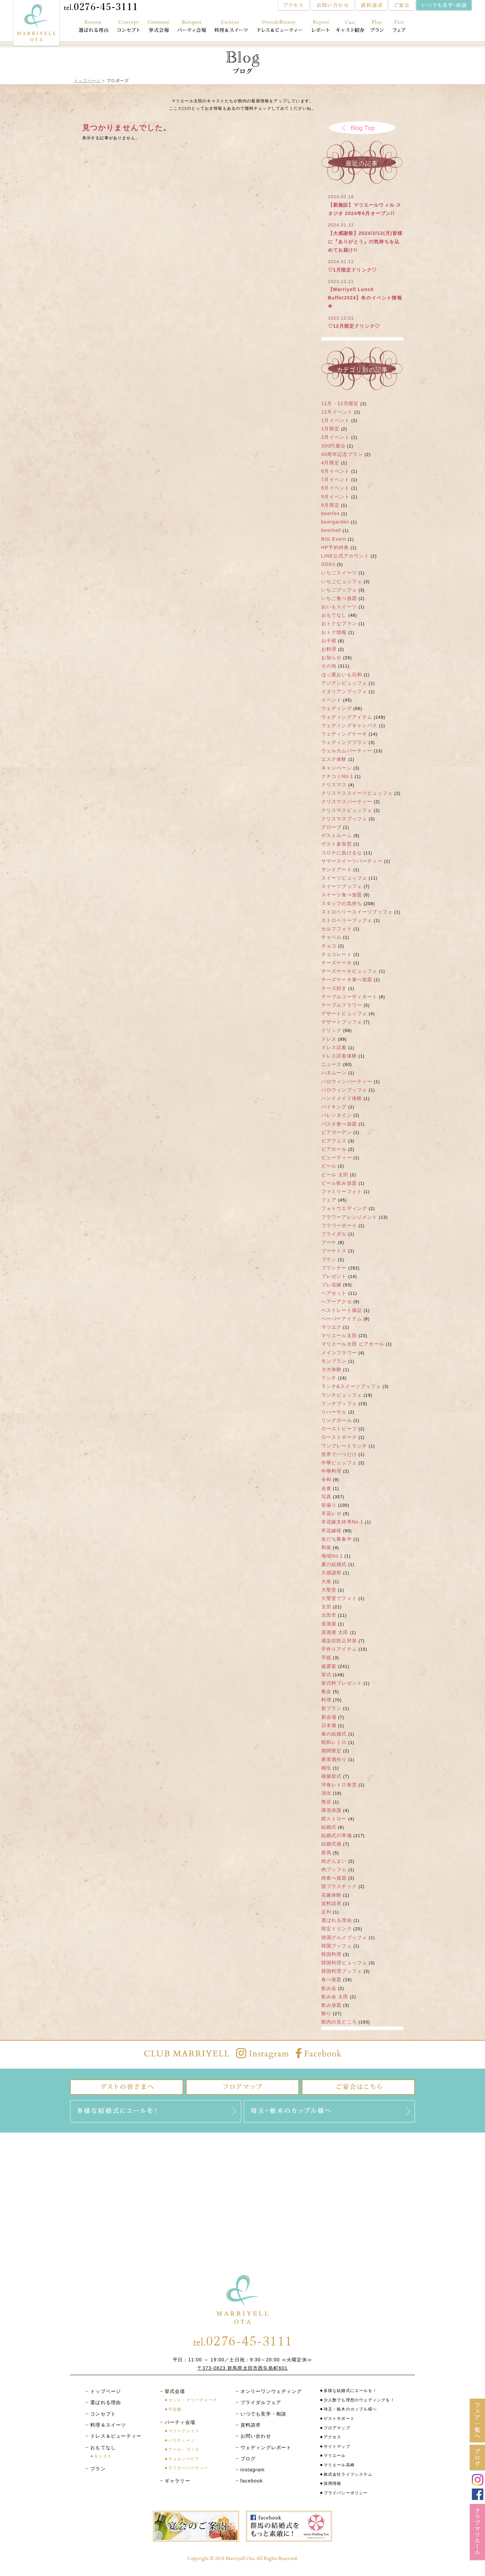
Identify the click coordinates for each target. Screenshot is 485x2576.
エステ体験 (334, 759)
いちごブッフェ (339, 590)
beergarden (335, 522)
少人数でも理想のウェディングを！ (359, 2400)
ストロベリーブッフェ (347, 920)
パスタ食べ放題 (339, 1123)
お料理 (329, 649)
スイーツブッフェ (341, 886)
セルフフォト (336, 928)
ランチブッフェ (339, 1403)
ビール (329, 1166)
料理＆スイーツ (231, 26)
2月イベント (335, 437)
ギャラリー (177, 2480)
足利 (326, 1912)
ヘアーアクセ (336, 1301)
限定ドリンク (336, 1928)
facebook (251, 2480)
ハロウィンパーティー (347, 1081)
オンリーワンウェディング (271, 2391)
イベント (331, 700)
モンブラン (334, 1361)
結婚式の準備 (336, 1835)
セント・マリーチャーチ (192, 2400)
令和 (326, 1479)
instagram (252, 2469)
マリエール (335, 2455)
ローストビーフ (339, 1428)
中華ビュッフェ (339, 1462)
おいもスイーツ (339, 606)
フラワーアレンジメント (349, 1217)
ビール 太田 (335, 1174)
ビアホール (334, 1149)
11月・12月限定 (340, 403)
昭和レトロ (334, 1742)
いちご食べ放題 (339, 598)
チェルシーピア (183, 2459)
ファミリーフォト (341, 1191)
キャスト (103, 2456)
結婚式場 (331, 1844)
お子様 (329, 640)
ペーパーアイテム (341, 1318)
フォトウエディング (344, 1208)
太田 (326, 1606)
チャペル (331, 937)
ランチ (329, 1378)
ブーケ (329, 1242)
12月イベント (337, 412)
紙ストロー (334, 1818)
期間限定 (331, 1750)
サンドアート (336, 869)
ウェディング (336, 708)
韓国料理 (331, 1954)
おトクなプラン (339, 623)
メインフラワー (339, 1352)
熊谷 (326, 1801)
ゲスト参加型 (336, 844)
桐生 (326, 1767)
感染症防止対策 (339, 1640)
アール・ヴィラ (183, 2449)
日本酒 (329, 1725)
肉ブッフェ (334, 1869)
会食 (326, 1488)
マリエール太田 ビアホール (353, 1344)
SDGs (328, 564)
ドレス (329, 1039)
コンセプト (128, 26)
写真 (326, 1496)
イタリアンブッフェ (344, 691)
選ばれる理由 (91, 26)
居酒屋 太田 (335, 1632)
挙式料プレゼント (341, 1683)
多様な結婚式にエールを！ (350, 2390)
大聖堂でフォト (339, 1598)
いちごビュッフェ (341, 581)
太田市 (329, 1615)
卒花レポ (331, 1513)
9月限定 (330, 505)
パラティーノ (181, 2440)
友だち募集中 (336, 1539)
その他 (329, 666)
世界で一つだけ (339, 1454)
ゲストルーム (336, 835)
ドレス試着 (334, 1047)
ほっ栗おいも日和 (341, 674)
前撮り (329, 1505)
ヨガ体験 (331, 1369)
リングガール (336, 1420)
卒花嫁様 (331, 1530)
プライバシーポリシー (346, 2493)
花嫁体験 (331, 1895)
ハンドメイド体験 (341, 1098)
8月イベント (335, 488)
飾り (326, 2013)
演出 (326, 1793)
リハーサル (334, 1412)
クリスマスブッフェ (344, 818)
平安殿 (175, 2409)
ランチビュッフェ (341, 1395)
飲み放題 (331, 2005)
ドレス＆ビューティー (280, 26)
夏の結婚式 (334, 1564)
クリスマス (334, 784)
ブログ (248, 2458)
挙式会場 (158, 26)
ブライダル (334, 1234)
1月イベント (335, 420)
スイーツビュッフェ (344, 878)
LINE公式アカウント (345, 556)
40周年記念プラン (342, 454)
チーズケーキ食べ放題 (347, 979)
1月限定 (330, 428)
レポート (320, 26)
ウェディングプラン (344, 742)
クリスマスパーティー (347, 801)
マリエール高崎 (339, 2465)
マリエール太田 (339, 1335)
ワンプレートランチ (344, 1445)
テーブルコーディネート (349, 996)
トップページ (87, 80)
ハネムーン (334, 1072)
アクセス (333, 2437)
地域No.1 (332, 1556)
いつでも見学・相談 (263, 2414)
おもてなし (349, 26)
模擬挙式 (331, 1776)
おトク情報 (334, 632)
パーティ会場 (191, 26)
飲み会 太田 (335, 1996)
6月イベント (335, 471)
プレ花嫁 (331, 1284)
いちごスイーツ (339, 572)
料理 (326, 1700)
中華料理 (331, 1471)
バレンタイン (336, 1115)
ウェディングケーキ (344, 734)
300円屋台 (333, 446)
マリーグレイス (183, 2431)
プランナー (334, 1268)
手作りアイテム (339, 1649)
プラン (377, 26)
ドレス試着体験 (339, 1056)
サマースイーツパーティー (352, 861)
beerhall (331, 530)
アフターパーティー (188, 2468)
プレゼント (334, 1276)
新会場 (329, 1717)
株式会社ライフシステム (348, 2474)
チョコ (329, 946)
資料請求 (331, 1903)
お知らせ (331, 657)
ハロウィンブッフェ (344, 1090)
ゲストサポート (339, 2418)
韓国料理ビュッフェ (344, 1962)
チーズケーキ (336, 962)
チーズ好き (334, 988)
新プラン (331, 1708)
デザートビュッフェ (344, 1013)
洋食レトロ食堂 (339, 1784)
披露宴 (329, 1666)
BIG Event (334, 539)
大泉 (326, 1581)
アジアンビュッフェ (344, 683)
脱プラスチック (339, 1886)
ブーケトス (334, 1250)
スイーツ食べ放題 (341, 894)
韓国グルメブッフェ (344, 1937)
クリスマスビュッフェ (347, 810)
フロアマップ (337, 2428)
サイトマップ (337, 2446)
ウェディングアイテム (347, 717)
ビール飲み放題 (339, 1183)
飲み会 (329, 1988)
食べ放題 (331, 1979)
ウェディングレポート (266, 2447)
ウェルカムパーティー (347, 750)
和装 (326, 1547)
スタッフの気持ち (341, 903)
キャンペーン (336, 768)
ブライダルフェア (261, 2402)
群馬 (326, 1852)
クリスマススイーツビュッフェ (357, 793)
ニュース (331, 1064)
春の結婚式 (334, 1734)
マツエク (331, 1327)
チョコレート (336, 954)
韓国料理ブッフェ (341, 1971)
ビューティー (336, 1157)
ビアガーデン (336, 1132)
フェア (401, 26)
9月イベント (335, 496)
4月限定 (330, 462)
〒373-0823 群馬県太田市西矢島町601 (242, 2368)
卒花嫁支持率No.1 (342, 1522)
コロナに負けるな (341, 852)
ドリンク (331, 1030)
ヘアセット (334, 1293)
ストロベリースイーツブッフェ (357, 912)
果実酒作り (334, 1759)
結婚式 (329, 1827)
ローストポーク (339, 1437)
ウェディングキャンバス (349, 725)
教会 (326, 1691)
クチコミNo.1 (337, 776)
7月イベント (335, 479)
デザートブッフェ (341, 1022)
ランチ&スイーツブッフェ (351, 1386)
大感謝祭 (331, 1572)
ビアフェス (334, 1140)
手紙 (326, 1657)
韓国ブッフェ (336, 1945)
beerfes (330, 513)
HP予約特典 (335, 547)
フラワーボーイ (339, 1225)
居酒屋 (329, 1623)
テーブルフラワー (341, 1005)
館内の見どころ (339, 2022)
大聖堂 (329, 1590)
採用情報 (333, 2483)
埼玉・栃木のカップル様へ (350, 2409)
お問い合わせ (255, 2436)
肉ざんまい (334, 1861)
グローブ (331, 827)
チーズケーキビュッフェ (349, 971)
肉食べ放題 (334, 1878)
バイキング (334, 1106)
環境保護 (331, 1810)
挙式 (326, 1674)
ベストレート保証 (341, 1310)
